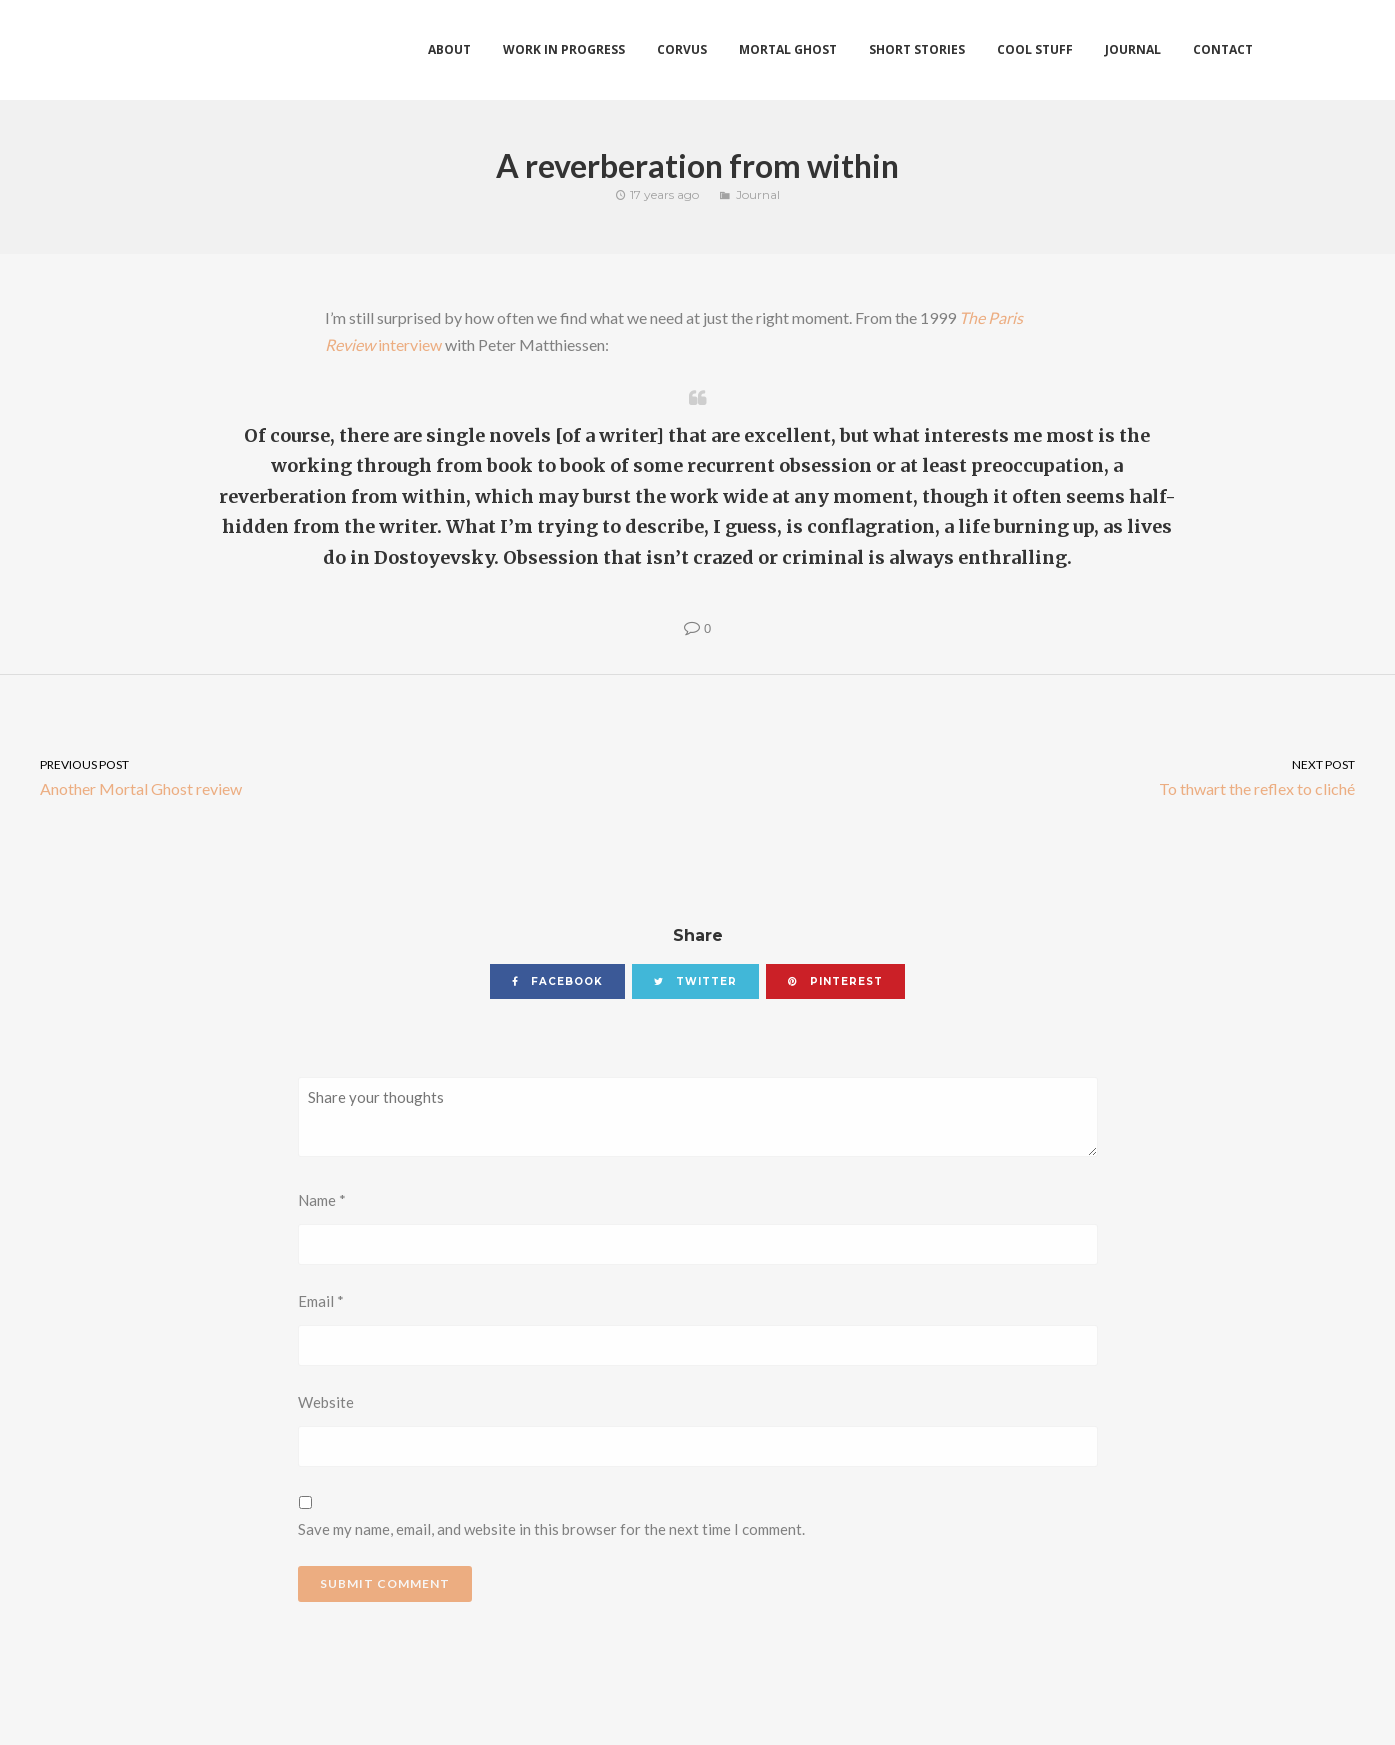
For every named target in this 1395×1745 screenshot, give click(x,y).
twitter (695, 981)
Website (326, 1402)
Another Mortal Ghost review (349, 776)
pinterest (835, 981)
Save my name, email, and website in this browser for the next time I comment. (551, 1529)
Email (321, 1301)
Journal (758, 194)
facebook (557, 981)
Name (322, 1200)
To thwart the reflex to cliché (1047, 776)
